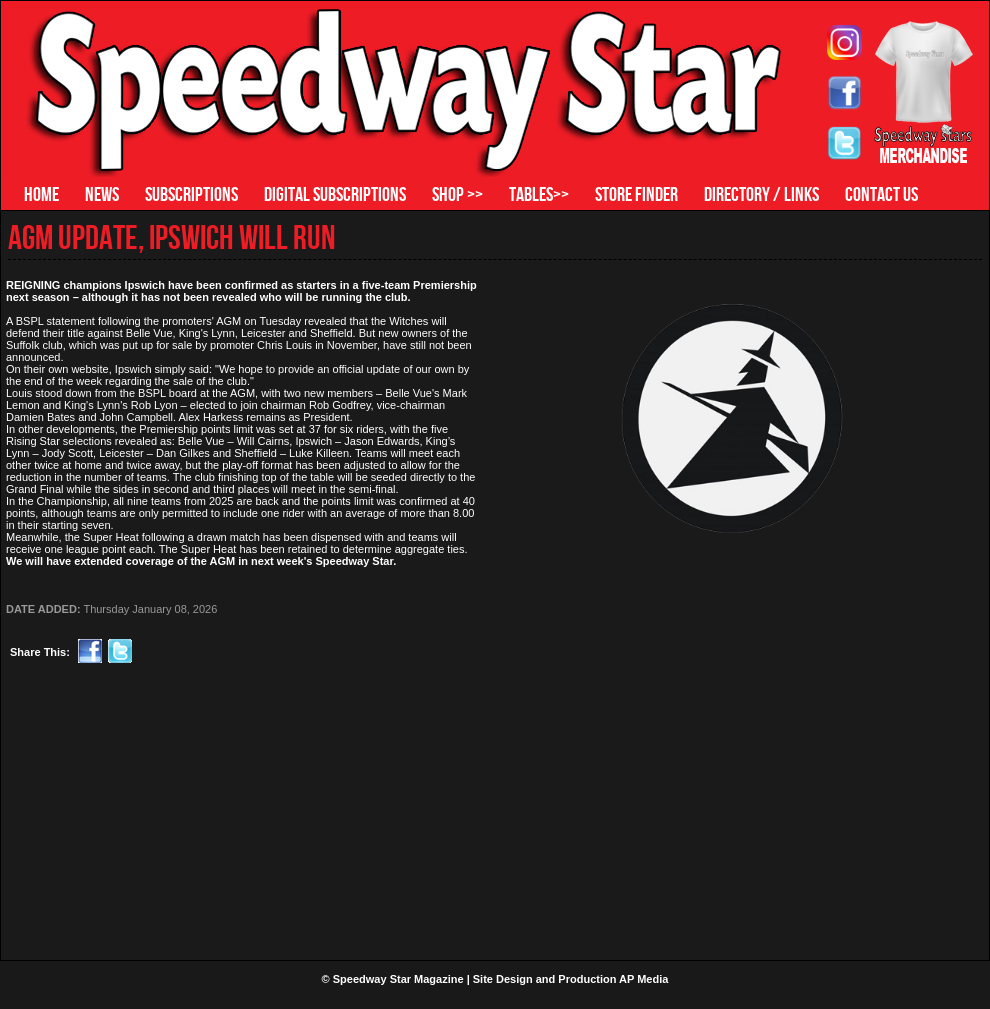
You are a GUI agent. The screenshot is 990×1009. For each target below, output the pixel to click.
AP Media (643, 979)
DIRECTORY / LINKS (761, 194)
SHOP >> (457, 194)
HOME (41, 194)
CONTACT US (881, 194)
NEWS (102, 194)
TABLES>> (539, 194)
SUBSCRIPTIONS (191, 194)
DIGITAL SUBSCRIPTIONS (335, 194)
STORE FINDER (636, 194)
